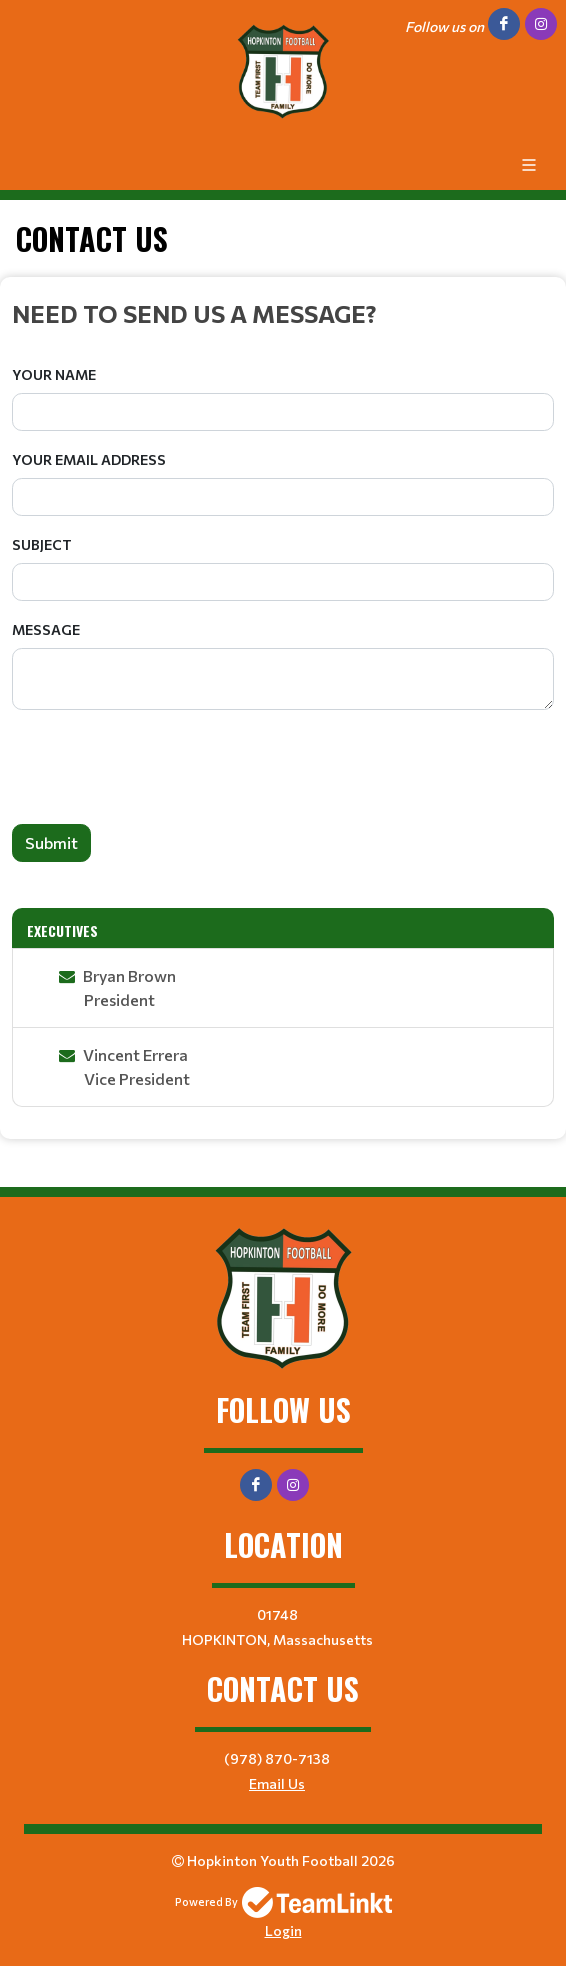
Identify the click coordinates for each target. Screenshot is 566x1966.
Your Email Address (89, 459)
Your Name (54, 374)
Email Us (277, 1783)
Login (283, 1930)
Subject (42, 544)
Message (46, 629)
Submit (51, 842)
